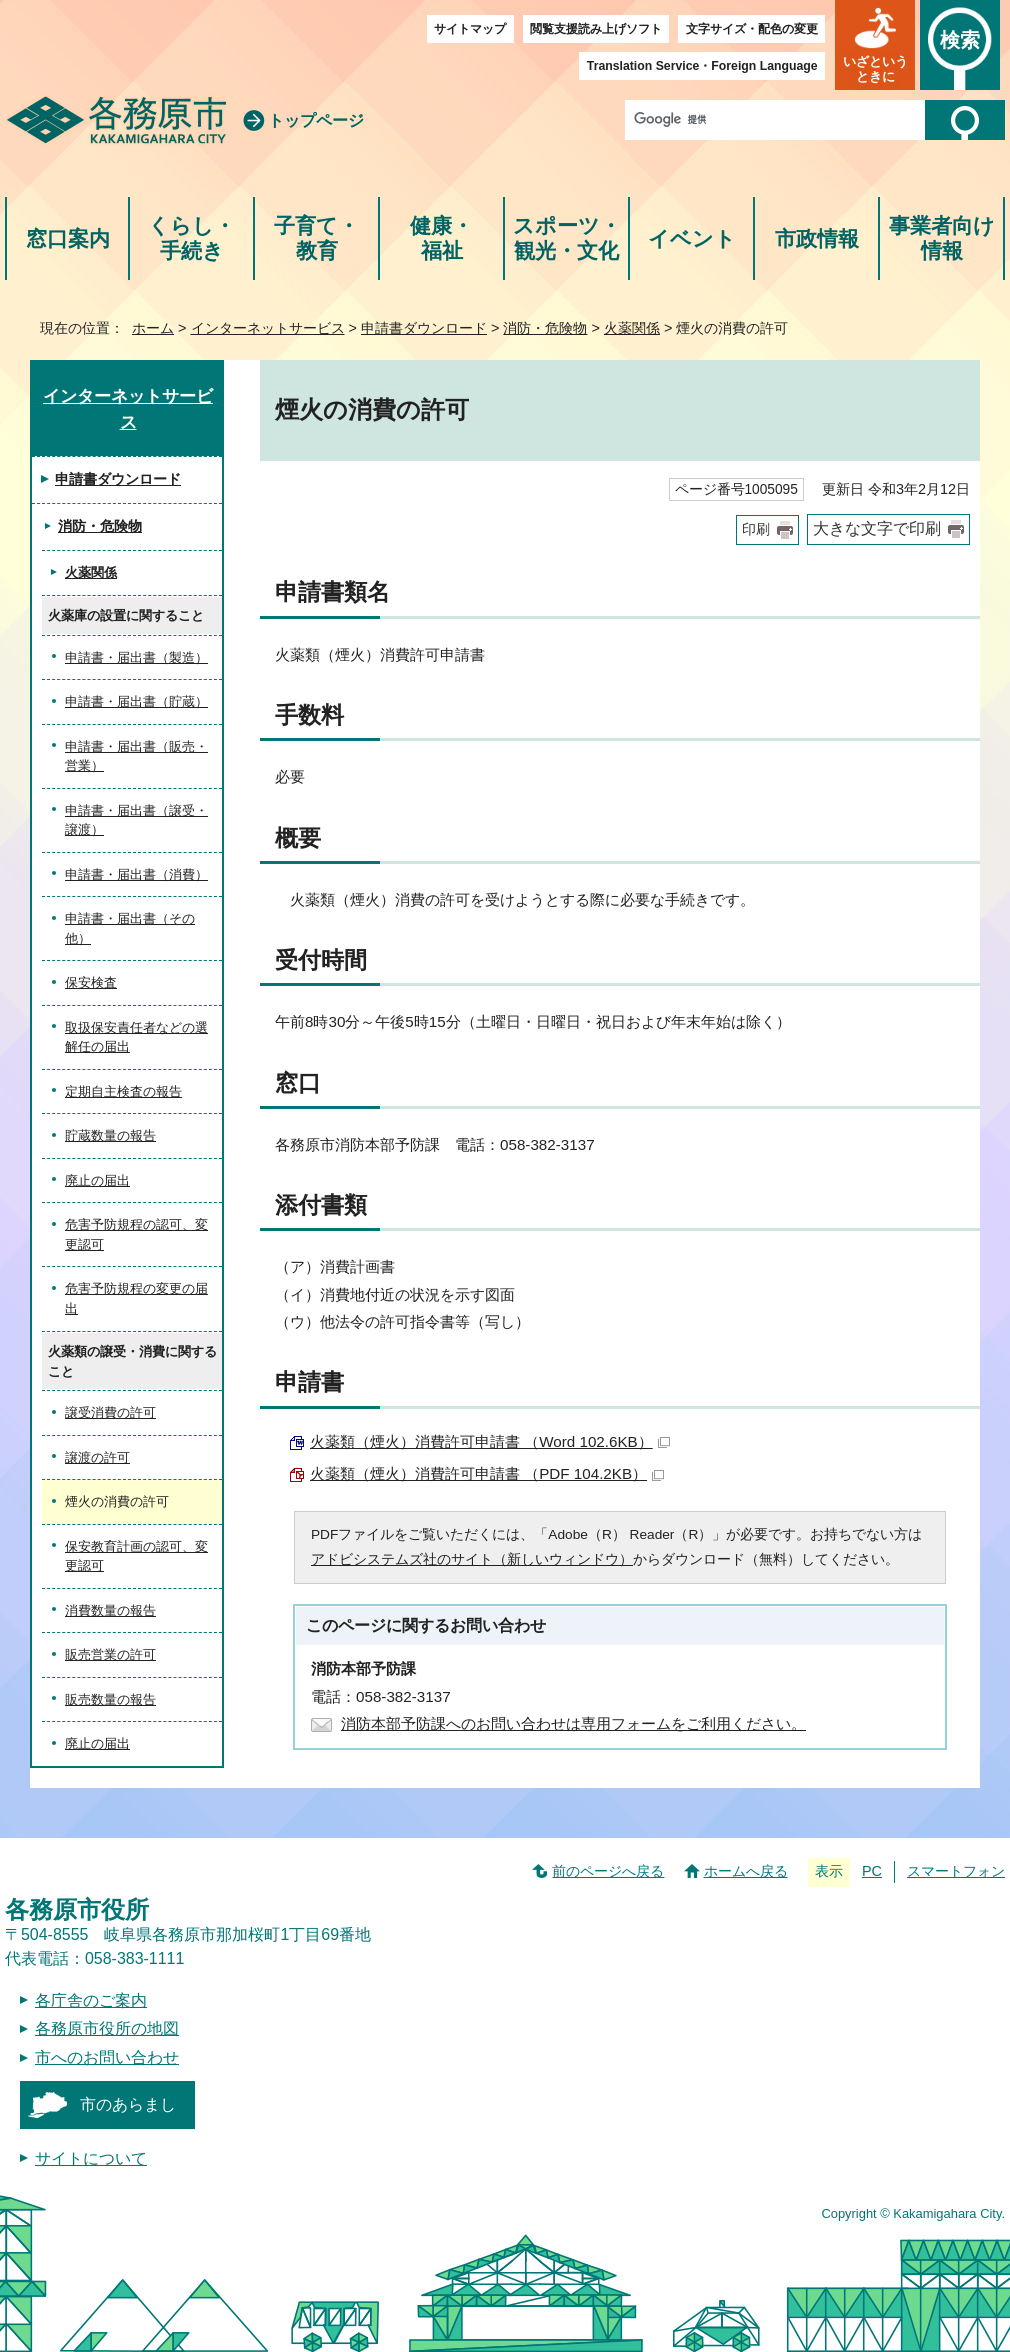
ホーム (153, 328)
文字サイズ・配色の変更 (752, 29)
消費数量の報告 (110, 1610)
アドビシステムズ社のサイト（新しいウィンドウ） (472, 1559)
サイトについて (91, 2158)
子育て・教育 (316, 238)
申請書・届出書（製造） (136, 657)
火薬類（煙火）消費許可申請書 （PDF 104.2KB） (487, 1473)
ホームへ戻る (746, 1871)
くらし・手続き (191, 238)
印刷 (756, 529)
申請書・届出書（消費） (136, 874)
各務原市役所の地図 (107, 2028)
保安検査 (91, 982)
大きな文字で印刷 (877, 528)
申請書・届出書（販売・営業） (136, 756)
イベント (692, 238)
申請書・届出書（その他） (130, 928)
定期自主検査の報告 (123, 1091)
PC (872, 1871)
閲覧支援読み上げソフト (596, 29)
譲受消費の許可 (110, 1412)
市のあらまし (128, 2104)
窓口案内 (68, 238)
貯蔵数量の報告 (110, 1135)
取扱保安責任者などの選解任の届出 (136, 1037)
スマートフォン (956, 1871)
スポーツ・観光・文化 (567, 238)
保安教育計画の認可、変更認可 (136, 1556)
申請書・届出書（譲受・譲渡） (136, 820)
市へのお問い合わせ (107, 2057)
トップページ (316, 120)
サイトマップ (470, 29)
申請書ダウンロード (424, 328)
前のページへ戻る (608, 1871)
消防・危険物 (545, 328)
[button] (875, 45)
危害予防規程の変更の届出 (136, 1298)
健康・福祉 (441, 238)
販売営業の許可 (110, 1654)
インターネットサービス (268, 328)
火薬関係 (632, 328)
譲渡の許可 (97, 1457)
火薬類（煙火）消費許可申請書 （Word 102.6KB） (490, 1441)
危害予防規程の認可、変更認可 (136, 1234)
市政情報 (817, 238)
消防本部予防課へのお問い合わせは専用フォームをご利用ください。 (573, 1723)
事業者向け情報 (942, 238)
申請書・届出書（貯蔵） (136, 701)
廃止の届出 (97, 1180)
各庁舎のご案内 (91, 2000)
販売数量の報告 (110, 1699)
